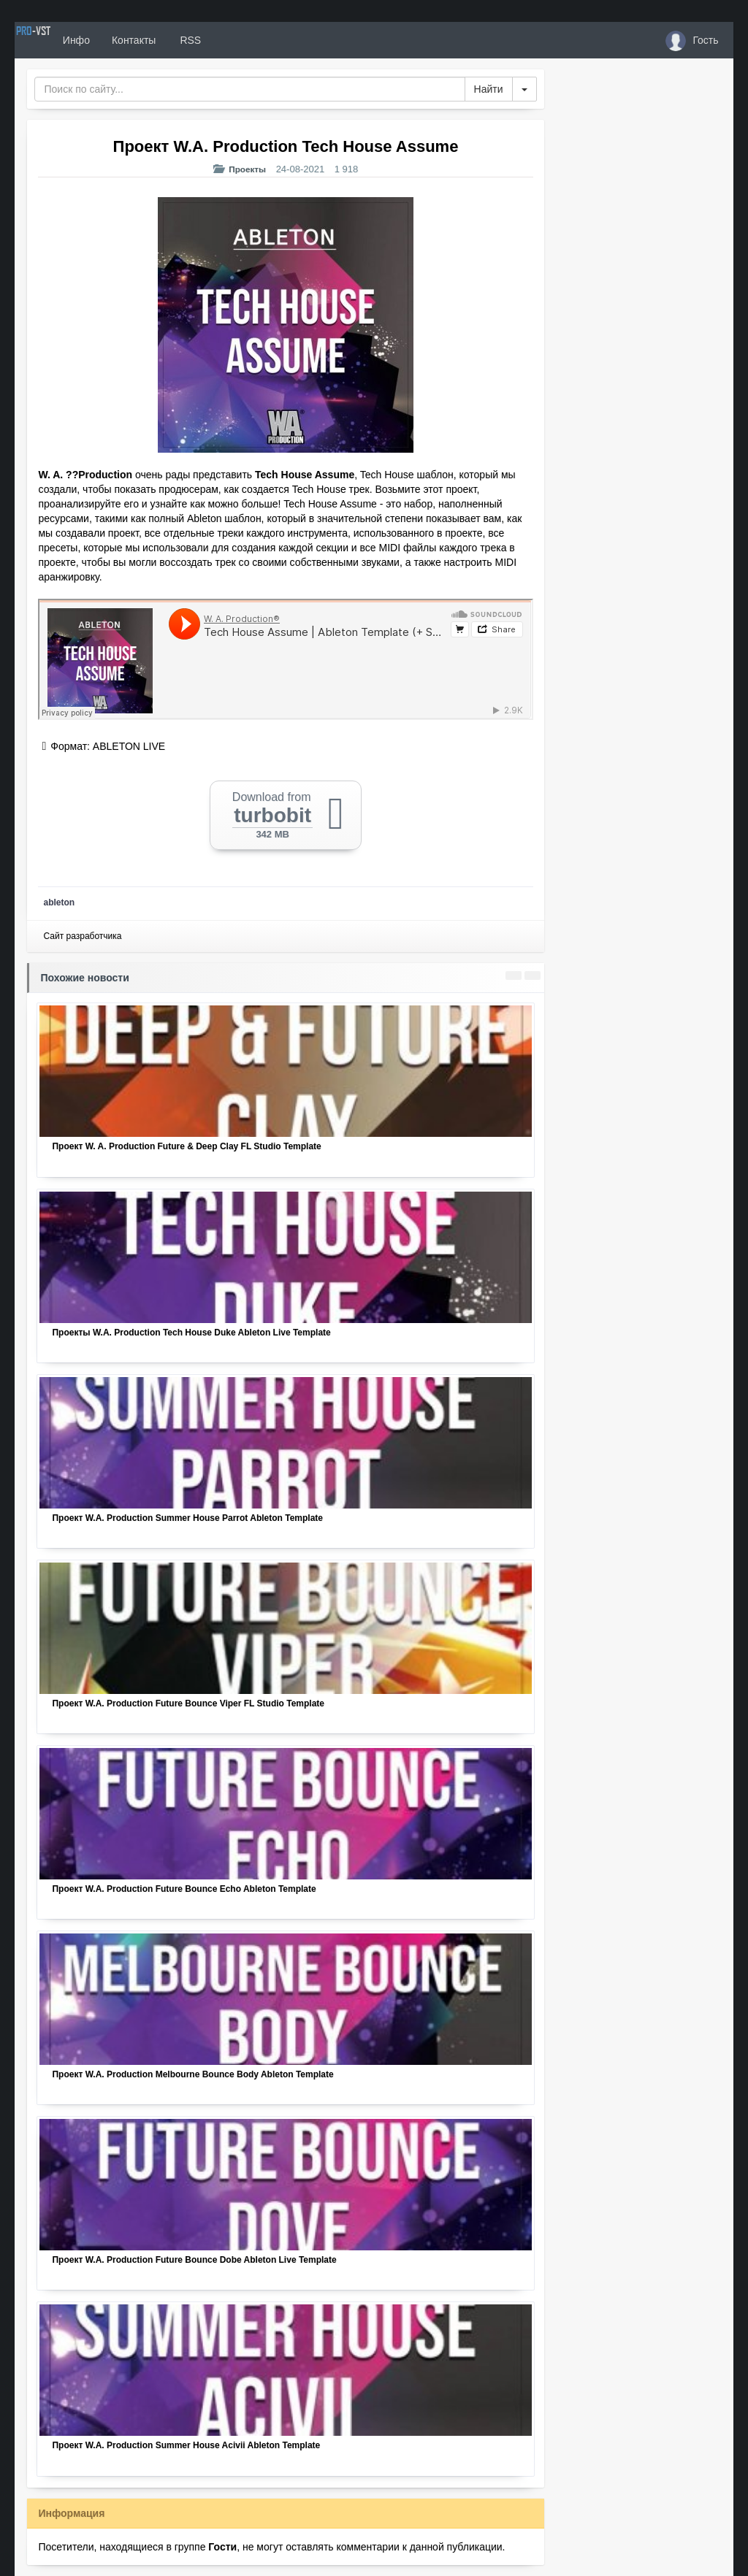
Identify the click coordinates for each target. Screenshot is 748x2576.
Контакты (185, 40)
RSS (240, 40)
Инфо (126, 40)
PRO (58, 40)
